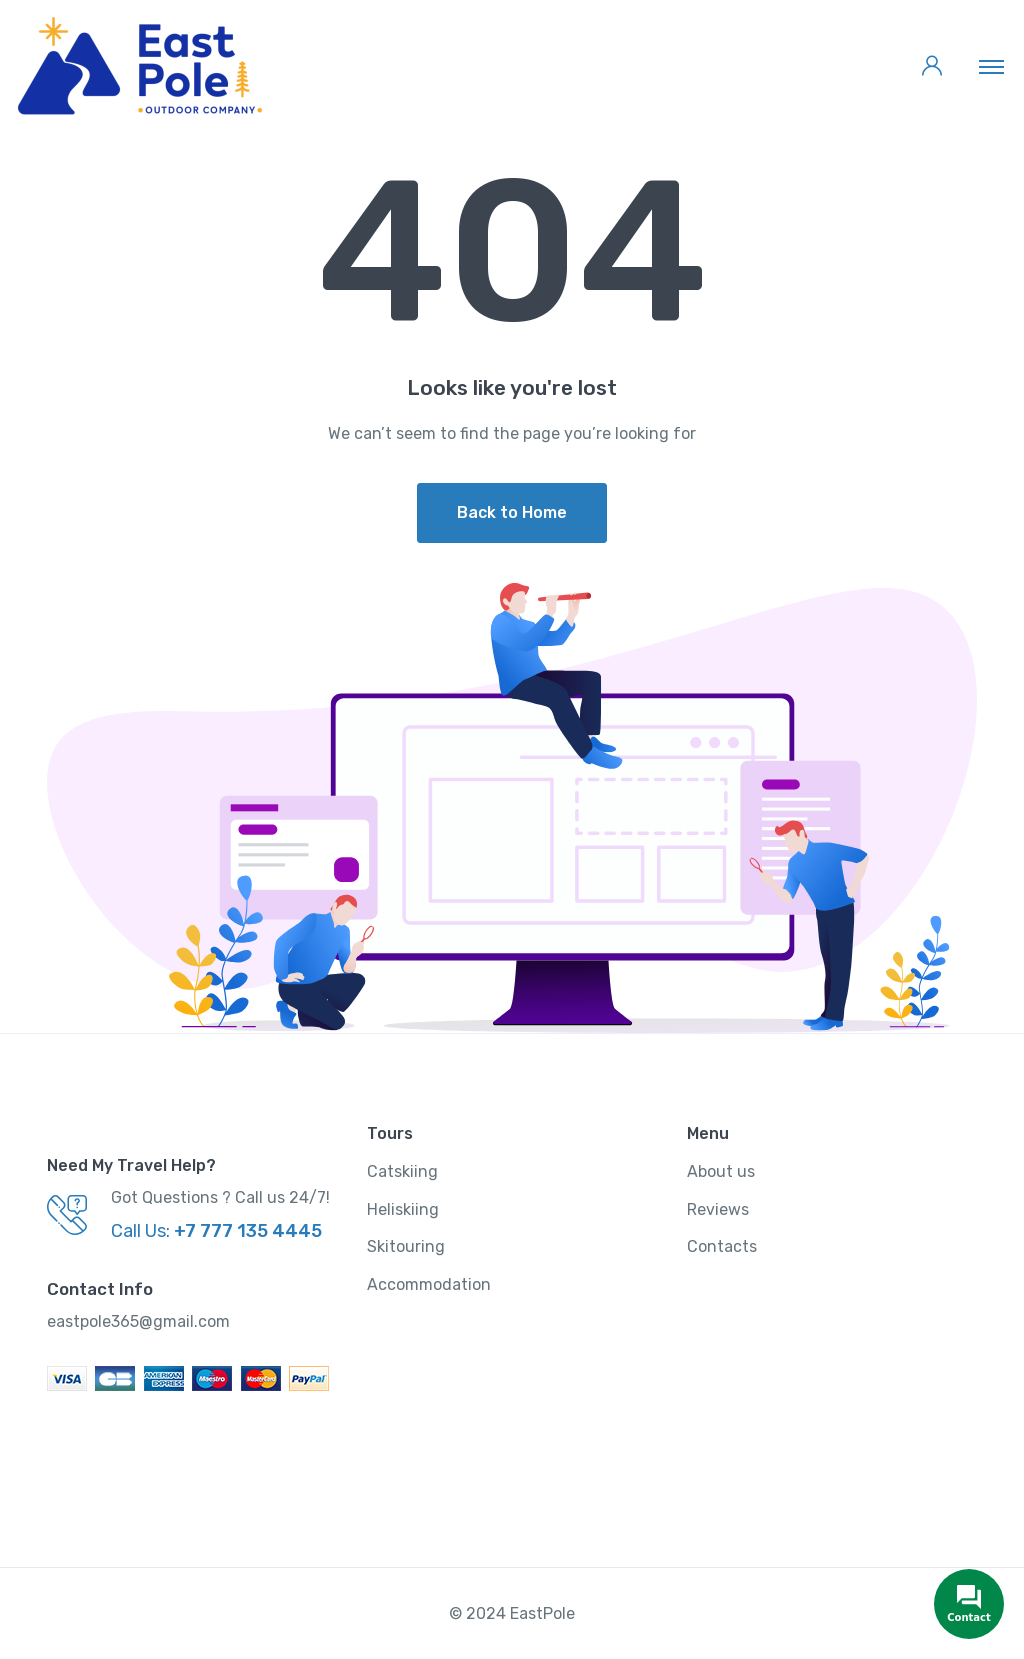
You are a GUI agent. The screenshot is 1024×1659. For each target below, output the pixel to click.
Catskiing (402, 1171)
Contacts (722, 1246)
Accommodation (429, 1284)
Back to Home (512, 512)
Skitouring (406, 1246)
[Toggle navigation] (991, 66)
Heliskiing (403, 1209)
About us (721, 1171)
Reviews (718, 1209)
